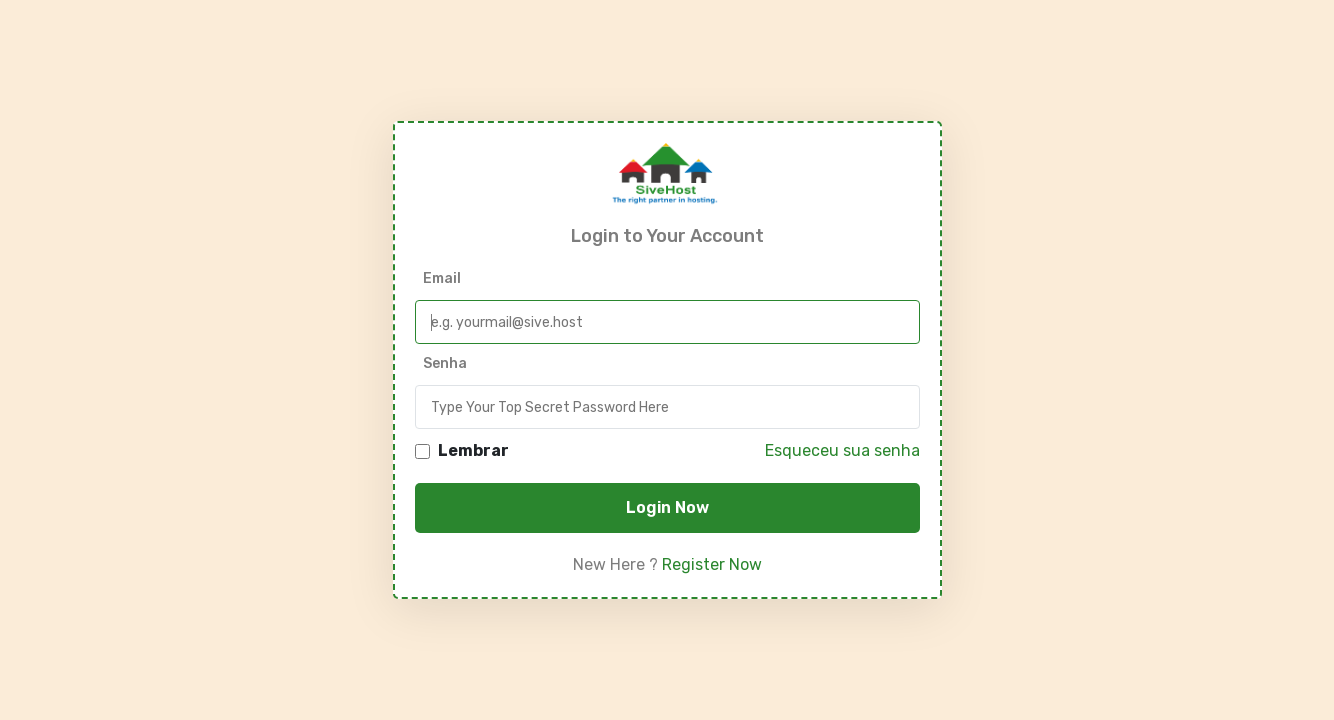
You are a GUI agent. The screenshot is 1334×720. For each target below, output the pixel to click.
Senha (445, 363)
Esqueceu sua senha (842, 450)
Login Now (667, 507)
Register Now (712, 564)
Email (442, 278)
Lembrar (473, 451)
